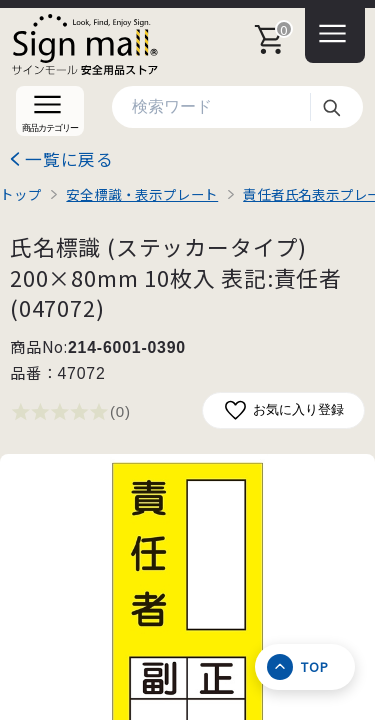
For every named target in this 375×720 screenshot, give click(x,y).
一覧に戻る (69, 159)
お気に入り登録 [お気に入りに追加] (283, 410)
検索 (331, 107)
